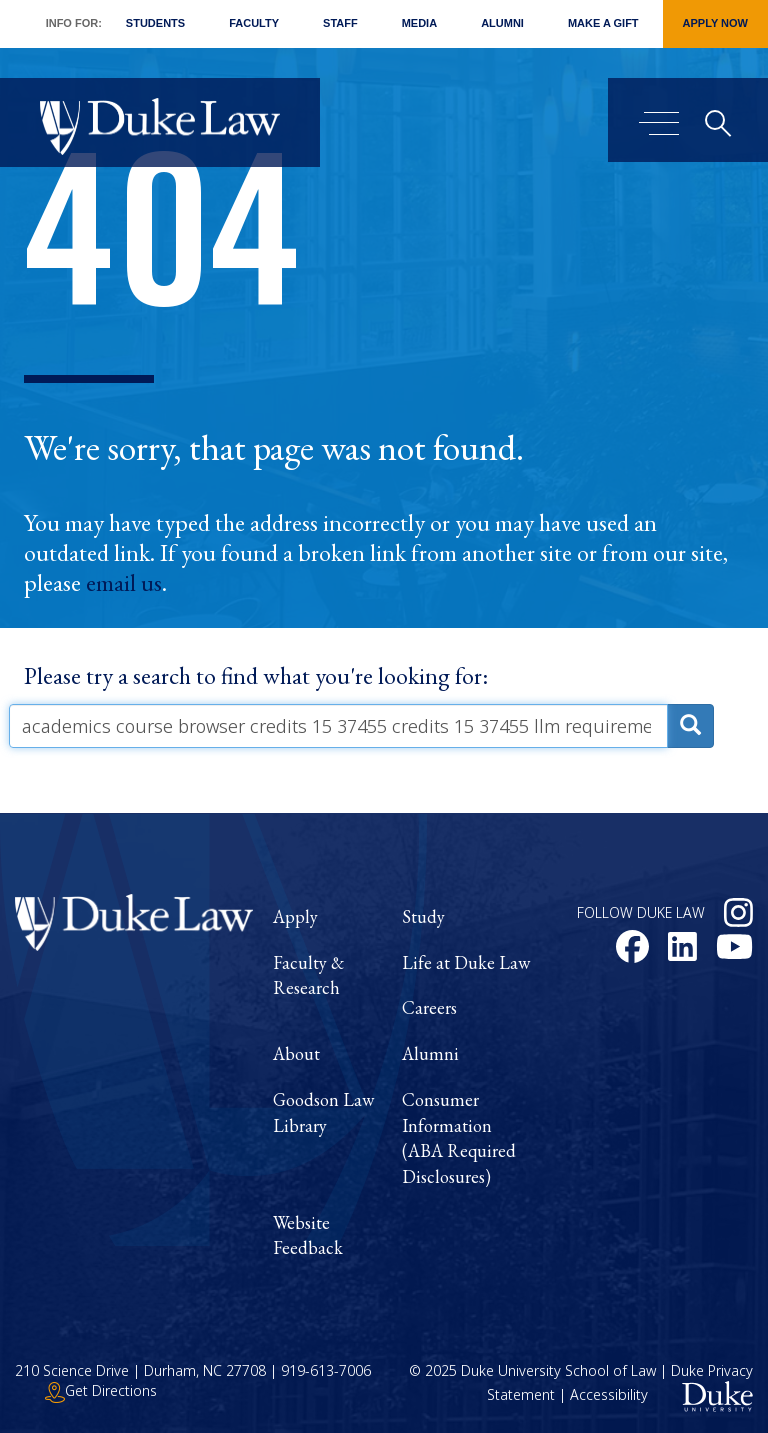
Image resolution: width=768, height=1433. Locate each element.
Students (155, 23)
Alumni (502, 23)
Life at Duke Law (466, 962)
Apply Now (715, 23)
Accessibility (609, 1394)
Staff (340, 23)
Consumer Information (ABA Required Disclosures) (459, 1138)
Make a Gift (603, 23)
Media (419, 23)
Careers (429, 1007)
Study (423, 916)
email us (124, 583)
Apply (295, 916)
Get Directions (101, 1390)
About (296, 1053)
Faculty (254, 23)
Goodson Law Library (323, 1112)
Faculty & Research (308, 975)
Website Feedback (308, 1235)
